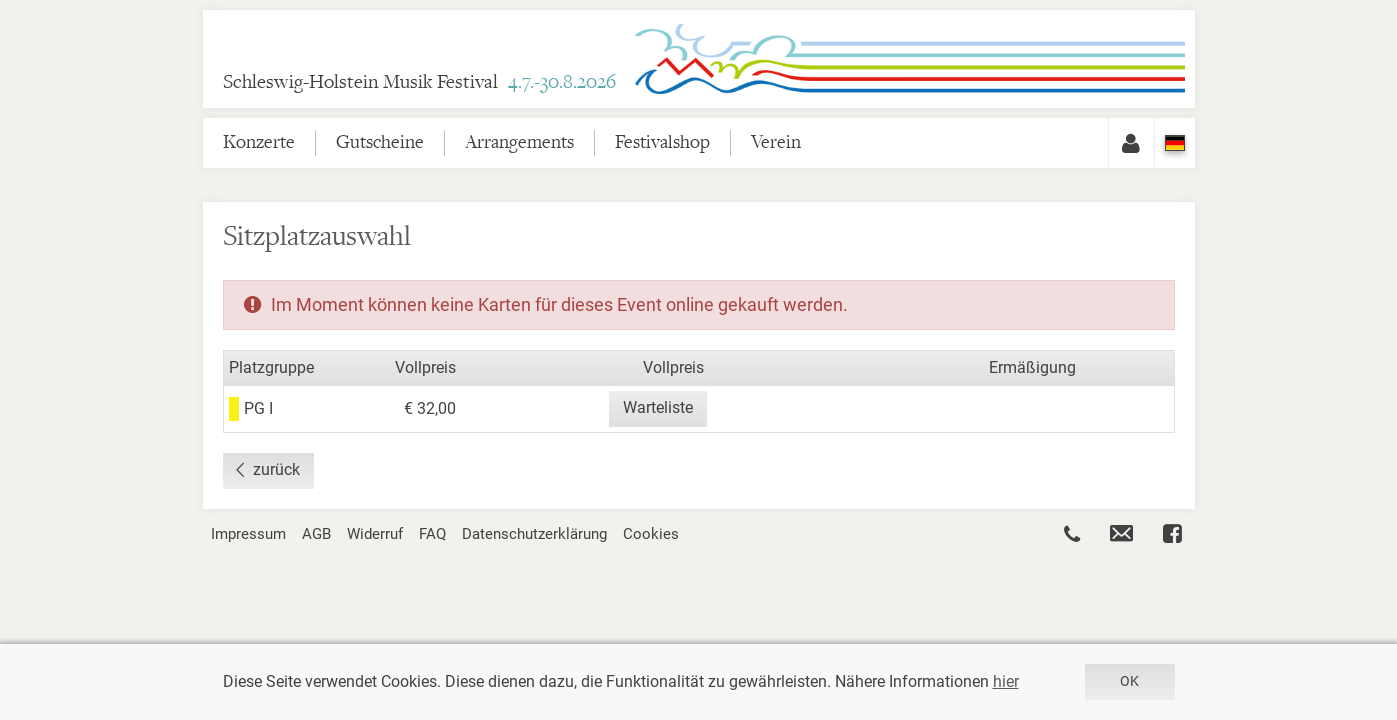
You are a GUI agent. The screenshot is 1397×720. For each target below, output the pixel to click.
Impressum (248, 534)
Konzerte (259, 142)
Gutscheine (380, 142)
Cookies (651, 534)
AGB (316, 534)
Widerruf (375, 534)
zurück (276, 469)
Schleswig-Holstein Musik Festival (419, 82)
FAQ (432, 534)
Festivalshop (662, 142)
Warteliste (658, 407)
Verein (776, 142)
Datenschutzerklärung (534, 534)
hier (1006, 681)
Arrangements (519, 142)
